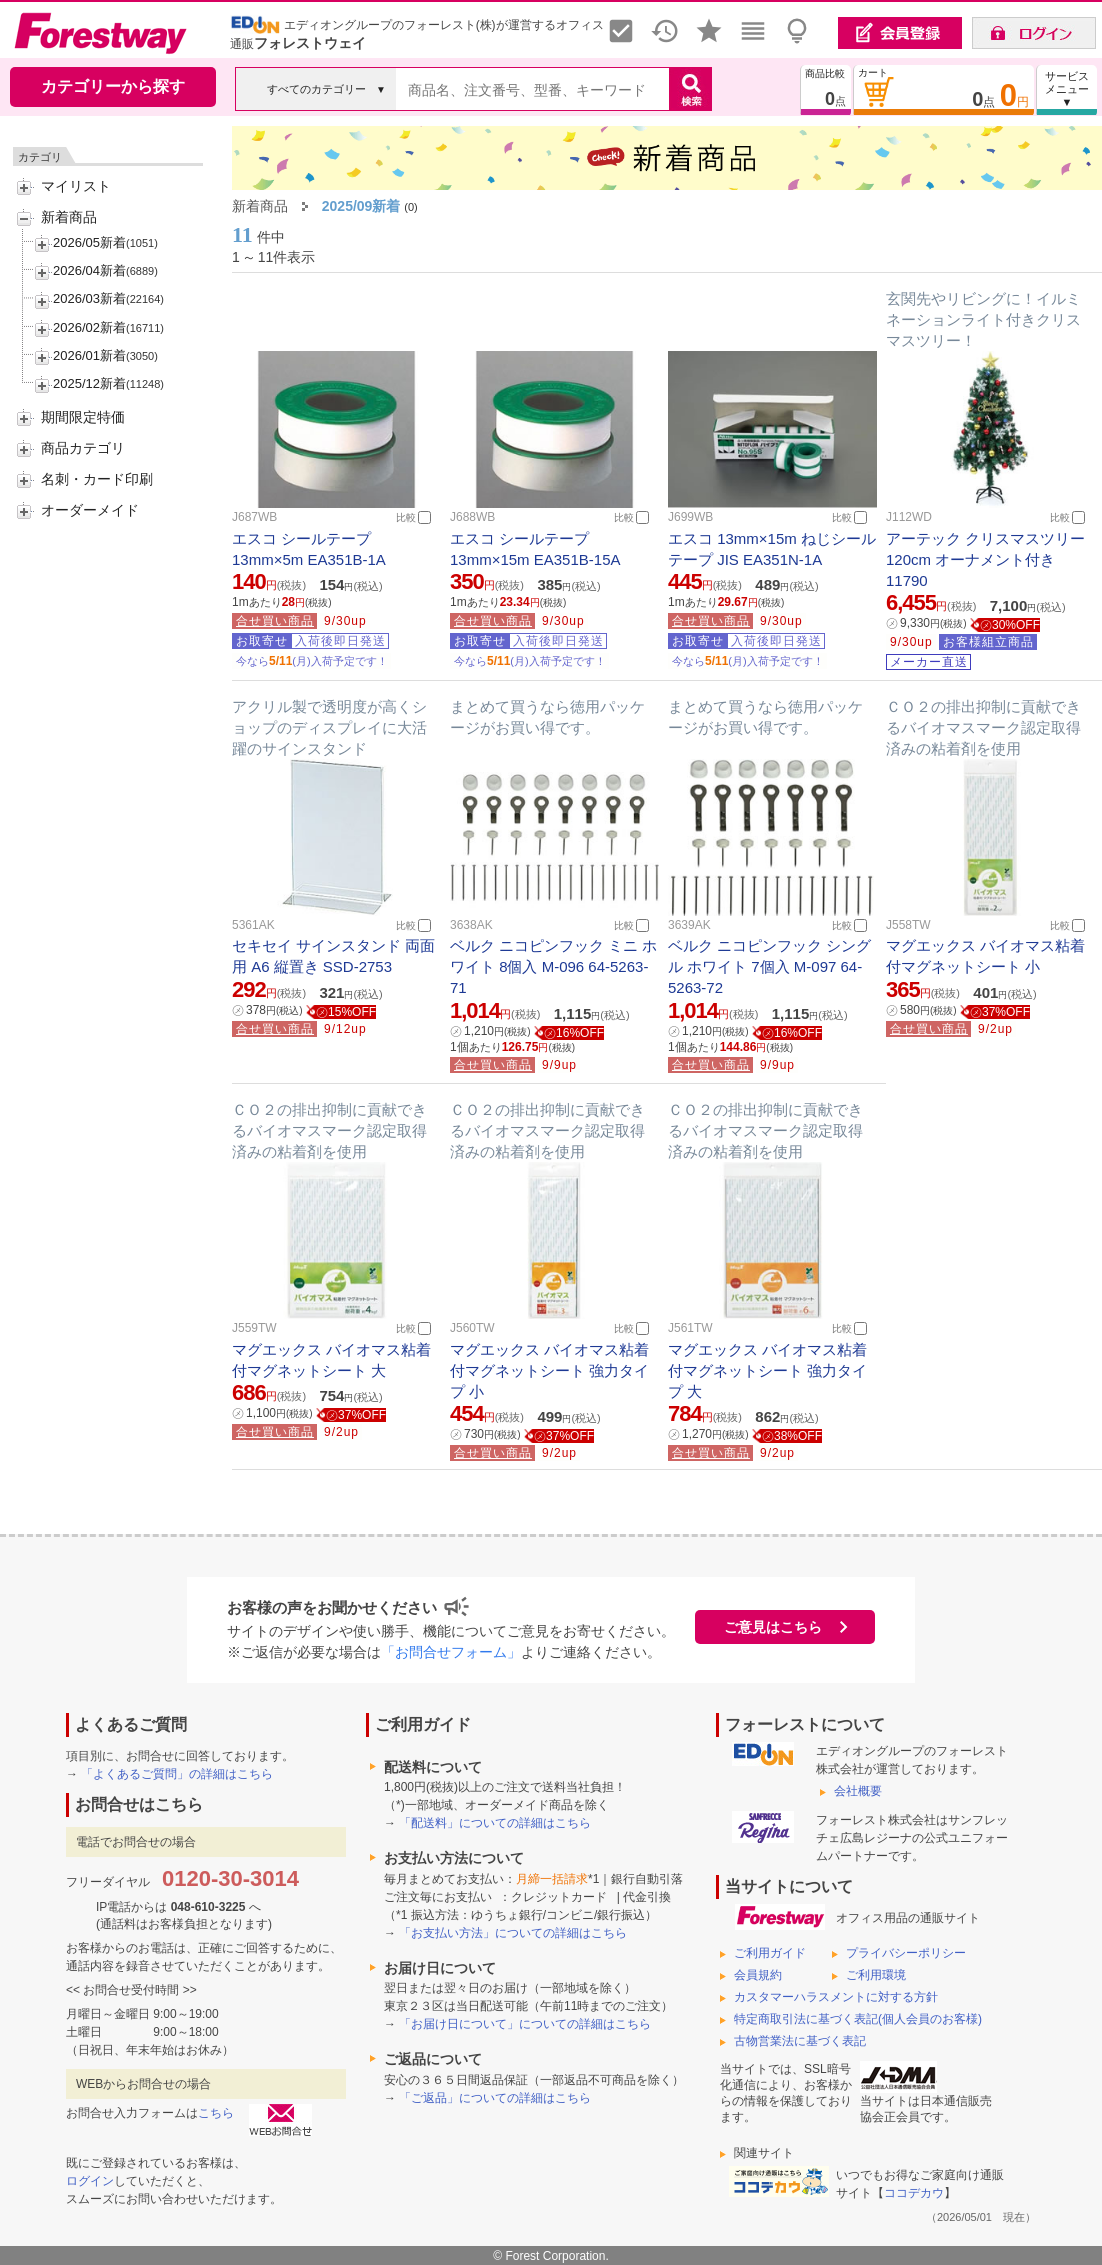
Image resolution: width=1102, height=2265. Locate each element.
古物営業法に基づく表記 (800, 2041)
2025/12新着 (89, 383)
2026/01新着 (89, 355)
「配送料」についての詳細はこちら (495, 1823)
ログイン (90, 2181)
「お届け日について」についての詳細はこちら (525, 2024)
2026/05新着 (89, 242)
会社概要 (858, 1791)
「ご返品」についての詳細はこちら (495, 2098)
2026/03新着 (89, 298)
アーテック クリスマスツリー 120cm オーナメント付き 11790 (985, 559)
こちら (216, 2113)
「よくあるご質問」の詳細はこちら (177, 1774)
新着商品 (69, 217)
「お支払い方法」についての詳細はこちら (513, 1933)
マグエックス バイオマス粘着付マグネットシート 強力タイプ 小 (549, 1370)
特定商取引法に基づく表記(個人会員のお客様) (858, 2019)
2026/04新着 (89, 270)
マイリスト (76, 186)
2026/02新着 (89, 327)
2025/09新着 (361, 206)
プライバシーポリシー (906, 1953)
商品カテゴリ (83, 448)
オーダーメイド (90, 510)
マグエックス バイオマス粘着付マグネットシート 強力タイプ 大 (767, 1370)
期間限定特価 (83, 417)
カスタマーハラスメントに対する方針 (836, 1997)
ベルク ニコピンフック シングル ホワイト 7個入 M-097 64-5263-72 (769, 966)
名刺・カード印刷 (97, 479)
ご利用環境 (876, 1975)
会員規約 (758, 1975)
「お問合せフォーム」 (451, 1652)
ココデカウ (914, 2193)
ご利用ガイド (770, 1953)
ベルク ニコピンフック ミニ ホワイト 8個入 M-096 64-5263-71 (554, 966)
